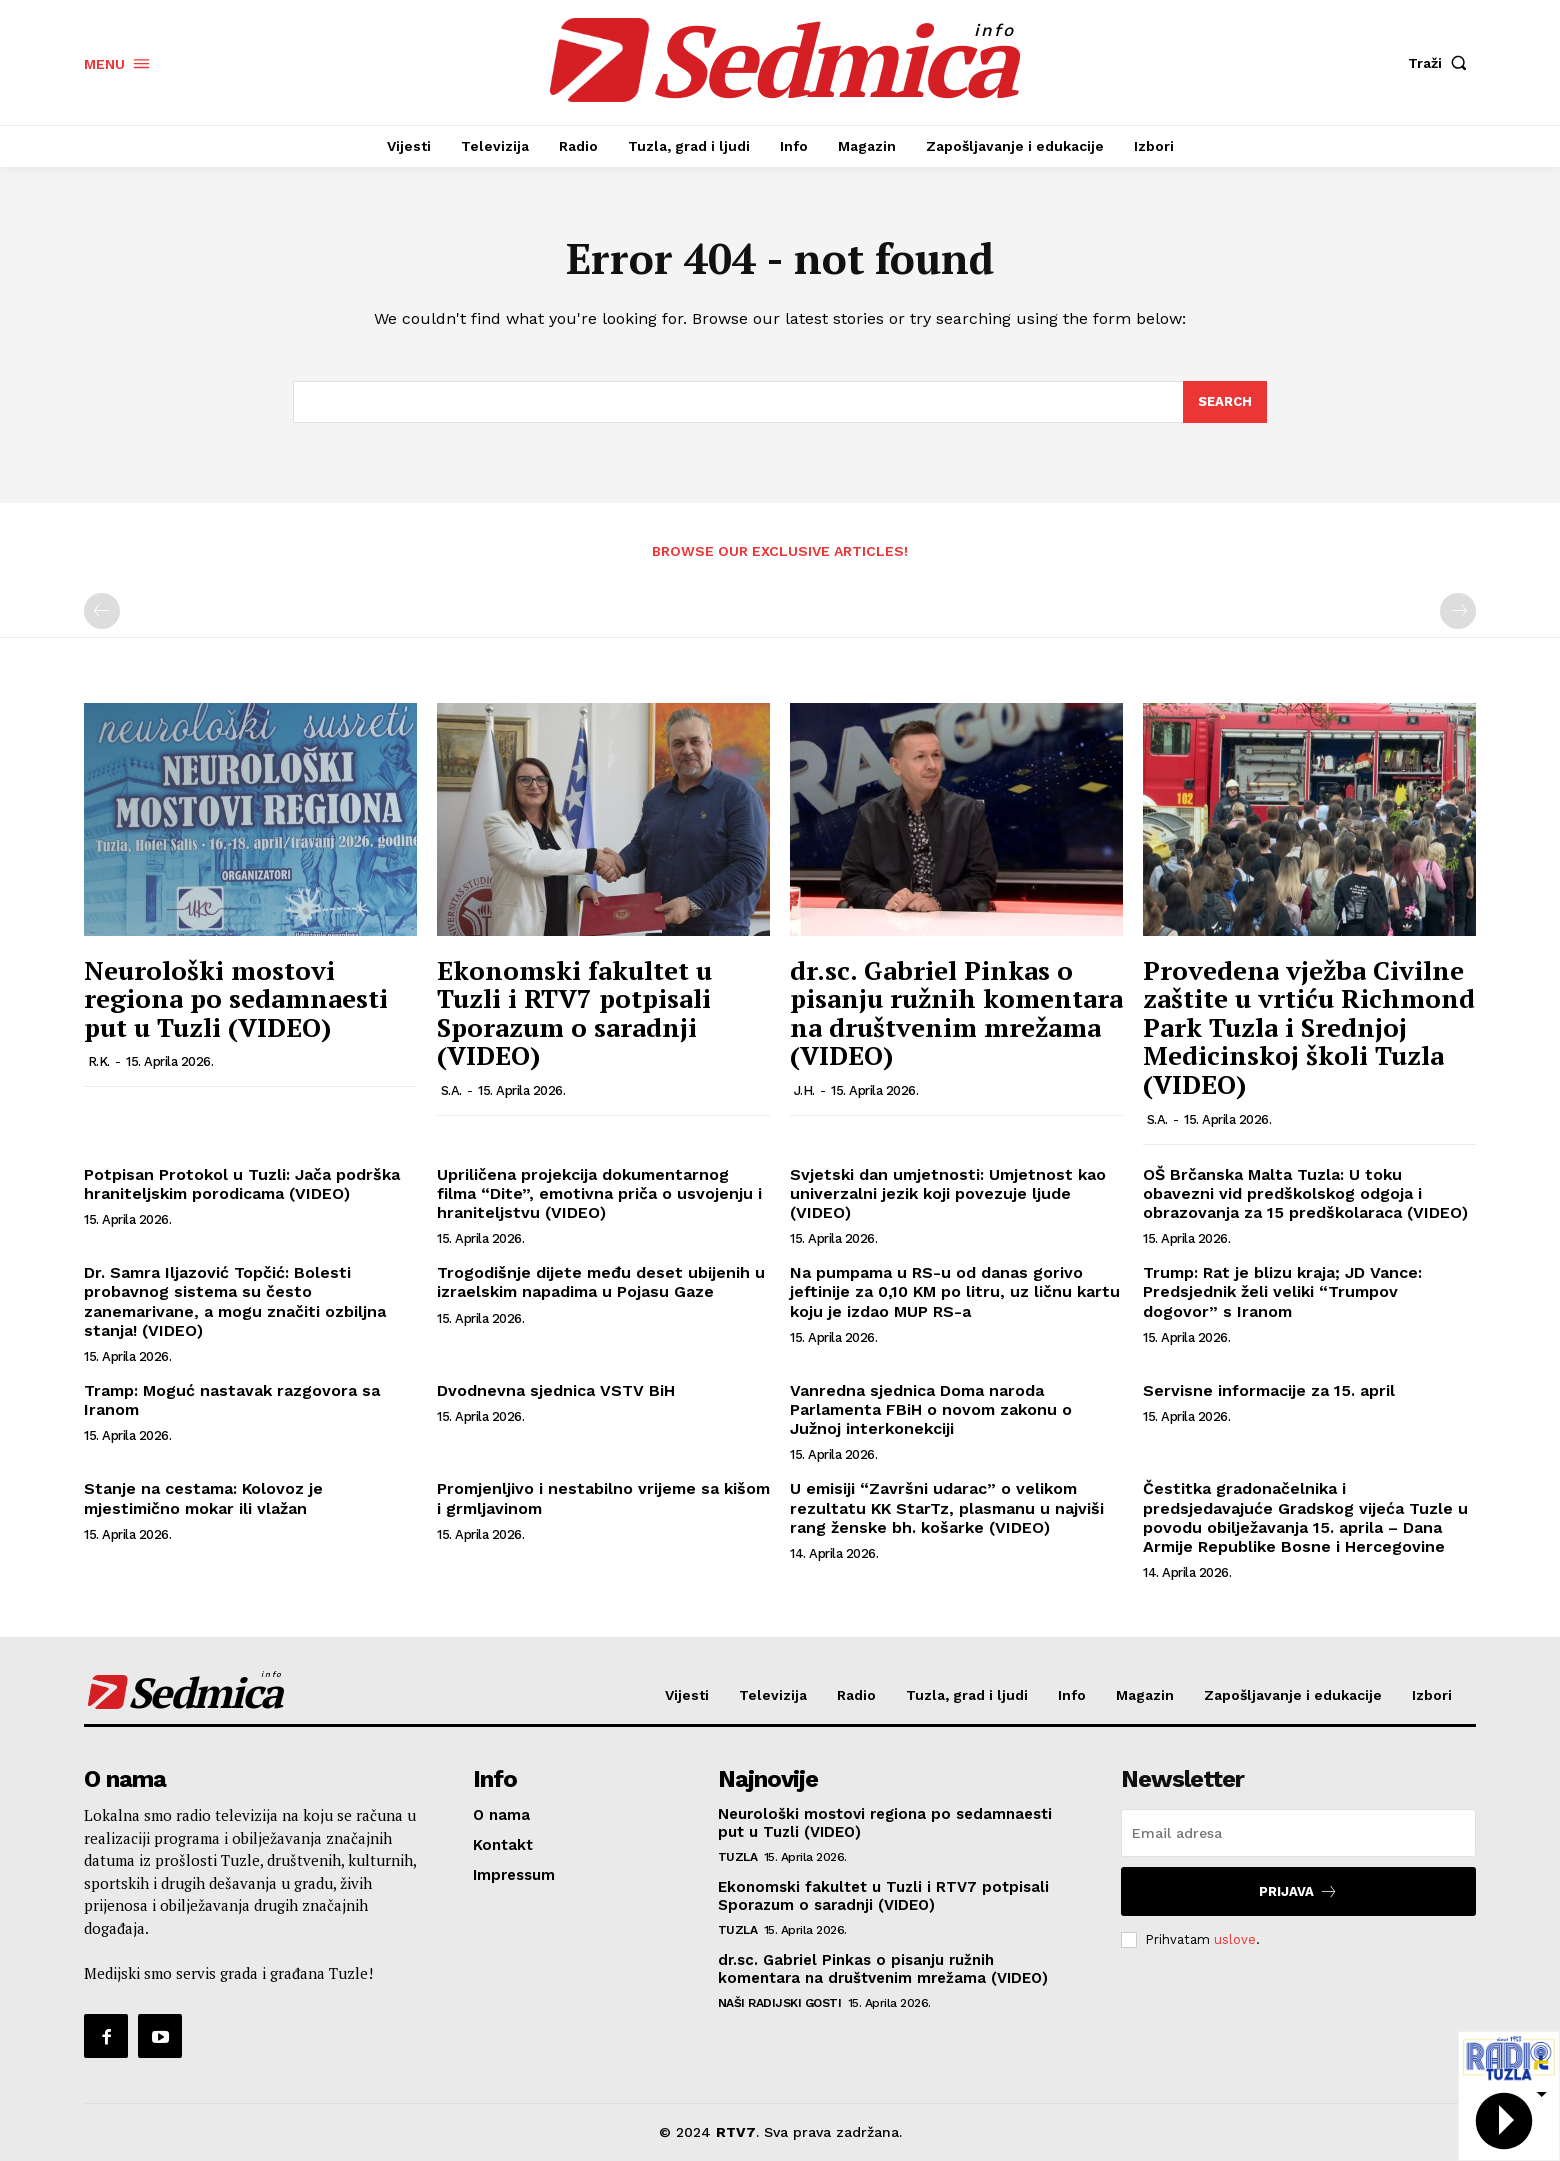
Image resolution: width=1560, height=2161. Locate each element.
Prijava (1298, 1891)
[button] (1442, 63)
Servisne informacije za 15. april (1269, 1390)
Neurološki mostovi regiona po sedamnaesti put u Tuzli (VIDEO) (236, 998)
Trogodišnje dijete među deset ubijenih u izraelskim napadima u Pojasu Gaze (601, 1282)
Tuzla (738, 1857)
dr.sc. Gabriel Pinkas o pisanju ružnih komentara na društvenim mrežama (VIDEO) (956, 1013)
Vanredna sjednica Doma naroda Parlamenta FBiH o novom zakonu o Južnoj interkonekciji (931, 1409)
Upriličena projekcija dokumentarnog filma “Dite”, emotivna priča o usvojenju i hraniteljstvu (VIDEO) (599, 1193)
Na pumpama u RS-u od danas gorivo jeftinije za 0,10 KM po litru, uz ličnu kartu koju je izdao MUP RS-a (955, 1291)
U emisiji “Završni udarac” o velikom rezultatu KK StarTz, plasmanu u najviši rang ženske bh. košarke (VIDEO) (947, 1507)
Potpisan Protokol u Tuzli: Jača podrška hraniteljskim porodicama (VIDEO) (242, 1184)
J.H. (804, 1090)
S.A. (451, 1090)
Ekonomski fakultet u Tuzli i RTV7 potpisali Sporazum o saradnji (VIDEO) (574, 1013)
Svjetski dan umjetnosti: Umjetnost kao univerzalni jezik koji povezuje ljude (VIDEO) (948, 1193)
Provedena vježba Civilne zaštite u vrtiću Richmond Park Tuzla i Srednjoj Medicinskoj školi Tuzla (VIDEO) (1309, 1027)
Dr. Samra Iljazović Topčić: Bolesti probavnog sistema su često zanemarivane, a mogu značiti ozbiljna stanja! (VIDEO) (235, 1301)
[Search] (1225, 402)
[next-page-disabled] (1458, 611)
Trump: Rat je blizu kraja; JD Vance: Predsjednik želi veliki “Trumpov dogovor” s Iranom (1282, 1291)
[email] (1298, 1833)
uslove (1235, 1939)
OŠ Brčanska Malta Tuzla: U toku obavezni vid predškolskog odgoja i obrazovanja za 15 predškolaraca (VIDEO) (1305, 1193)
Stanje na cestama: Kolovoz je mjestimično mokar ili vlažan (203, 1498)
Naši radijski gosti (780, 2003)
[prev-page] (102, 611)
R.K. (99, 1061)
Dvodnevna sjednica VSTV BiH (556, 1390)
